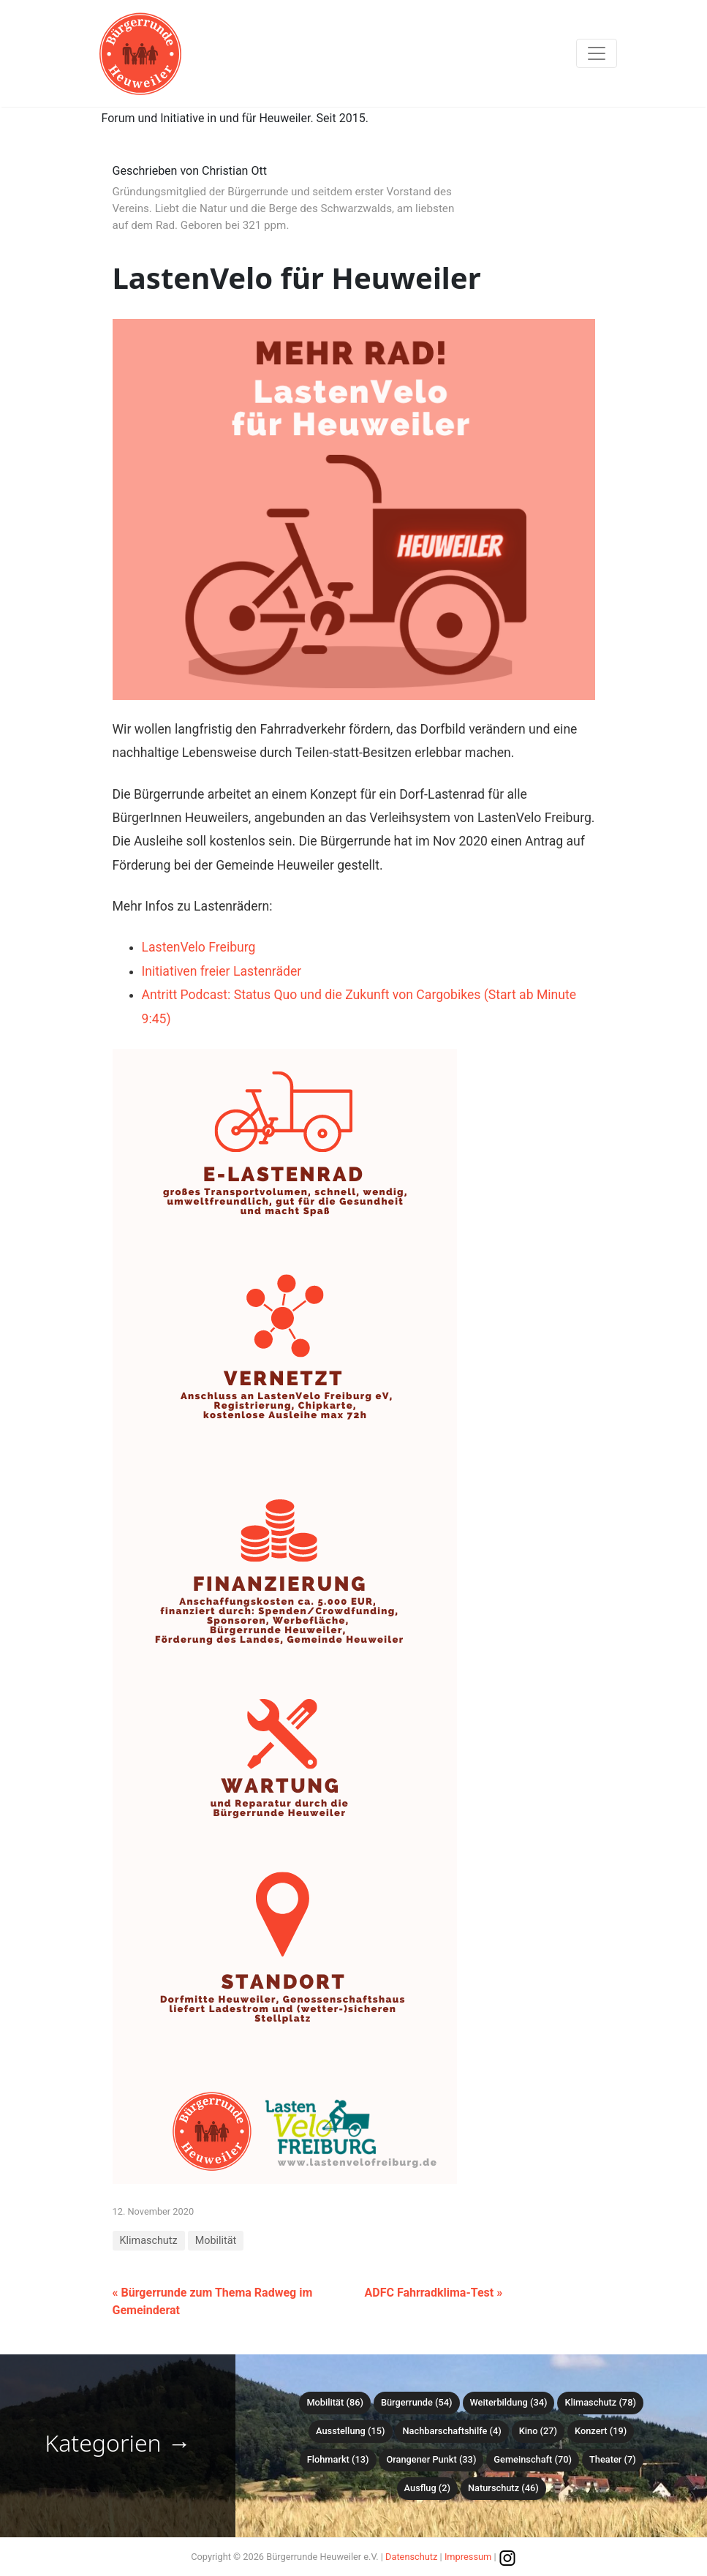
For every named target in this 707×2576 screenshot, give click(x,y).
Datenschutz (411, 2556)
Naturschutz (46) (503, 2487)
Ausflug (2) (427, 2487)
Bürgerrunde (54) (417, 2402)
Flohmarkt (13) (338, 2459)
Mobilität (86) (334, 2402)
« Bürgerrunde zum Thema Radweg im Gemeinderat (213, 2301)
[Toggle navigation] (596, 53)
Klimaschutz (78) (599, 2402)
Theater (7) (612, 2459)
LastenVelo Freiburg (199, 947)
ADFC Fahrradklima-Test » (434, 2293)
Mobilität (216, 2240)
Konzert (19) (601, 2430)
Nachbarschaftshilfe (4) (451, 2430)
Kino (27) (538, 2430)
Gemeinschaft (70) (533, 2459)
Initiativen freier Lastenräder (222, 971)
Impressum (468, 2556)
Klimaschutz (149, 2240)
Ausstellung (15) (350, 2430)
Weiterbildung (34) (509, 2402)
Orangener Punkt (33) (431, 2459)
